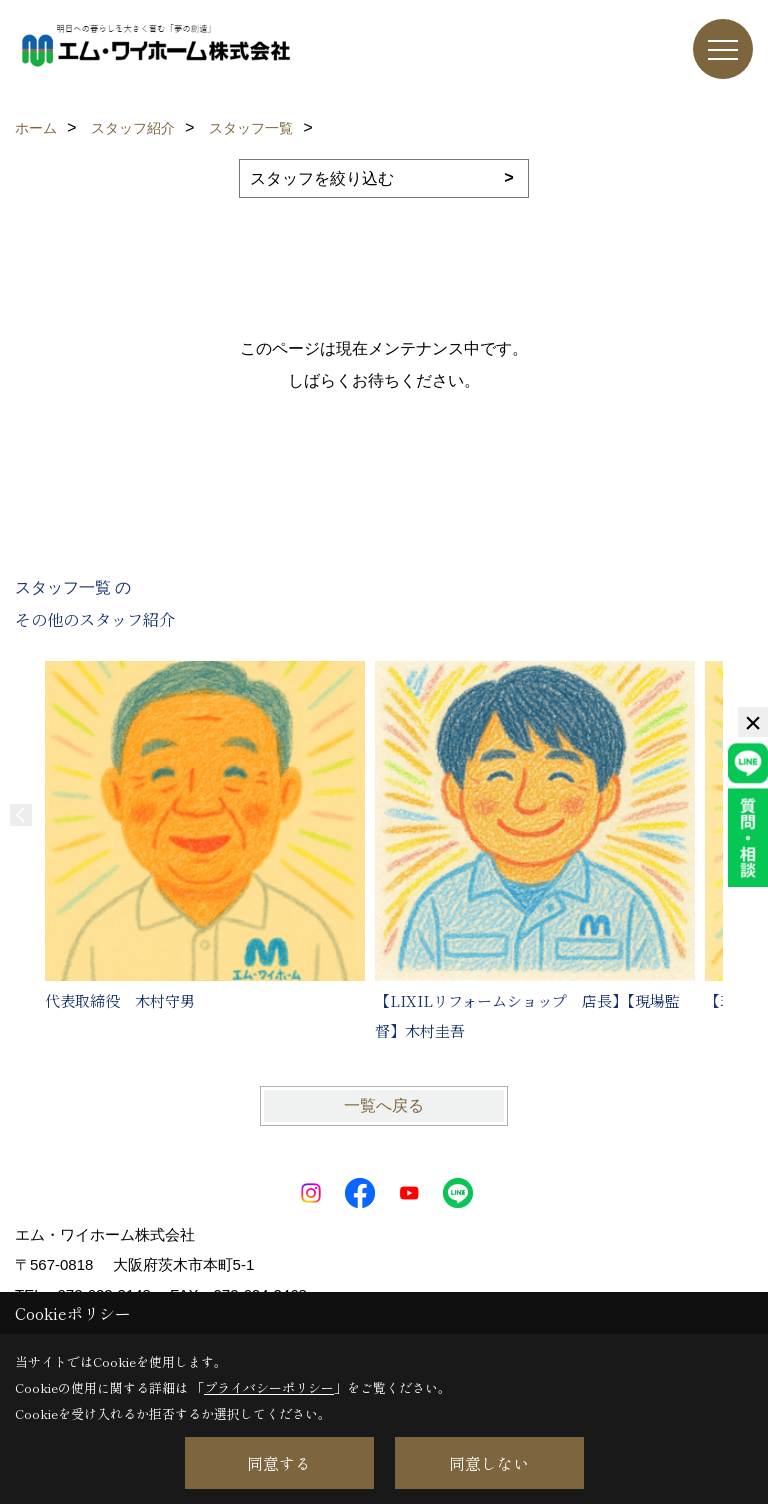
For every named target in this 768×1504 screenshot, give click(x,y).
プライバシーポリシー (269, 1387)
